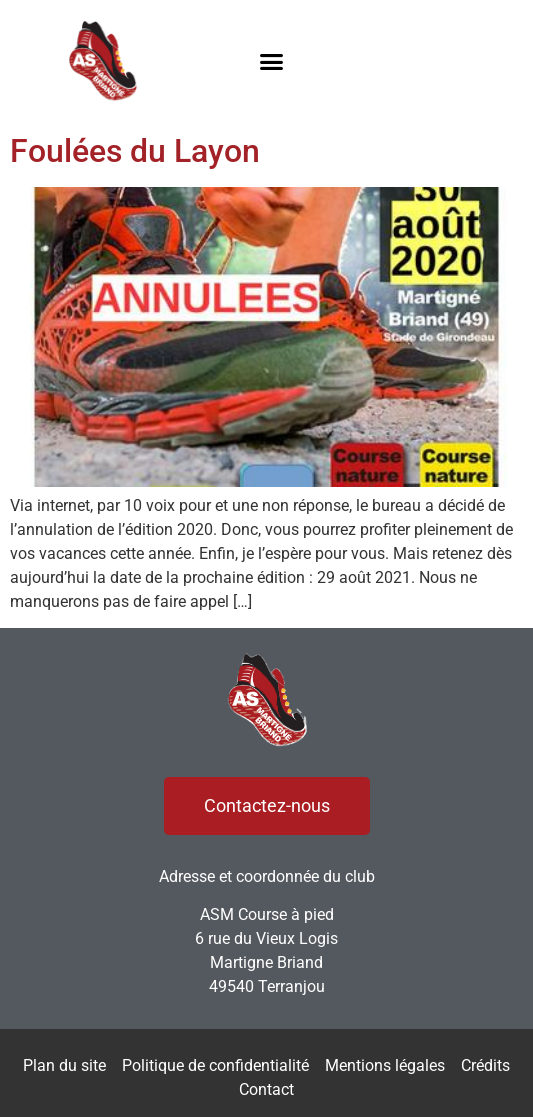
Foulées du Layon (135, 151)
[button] (271, 61)
